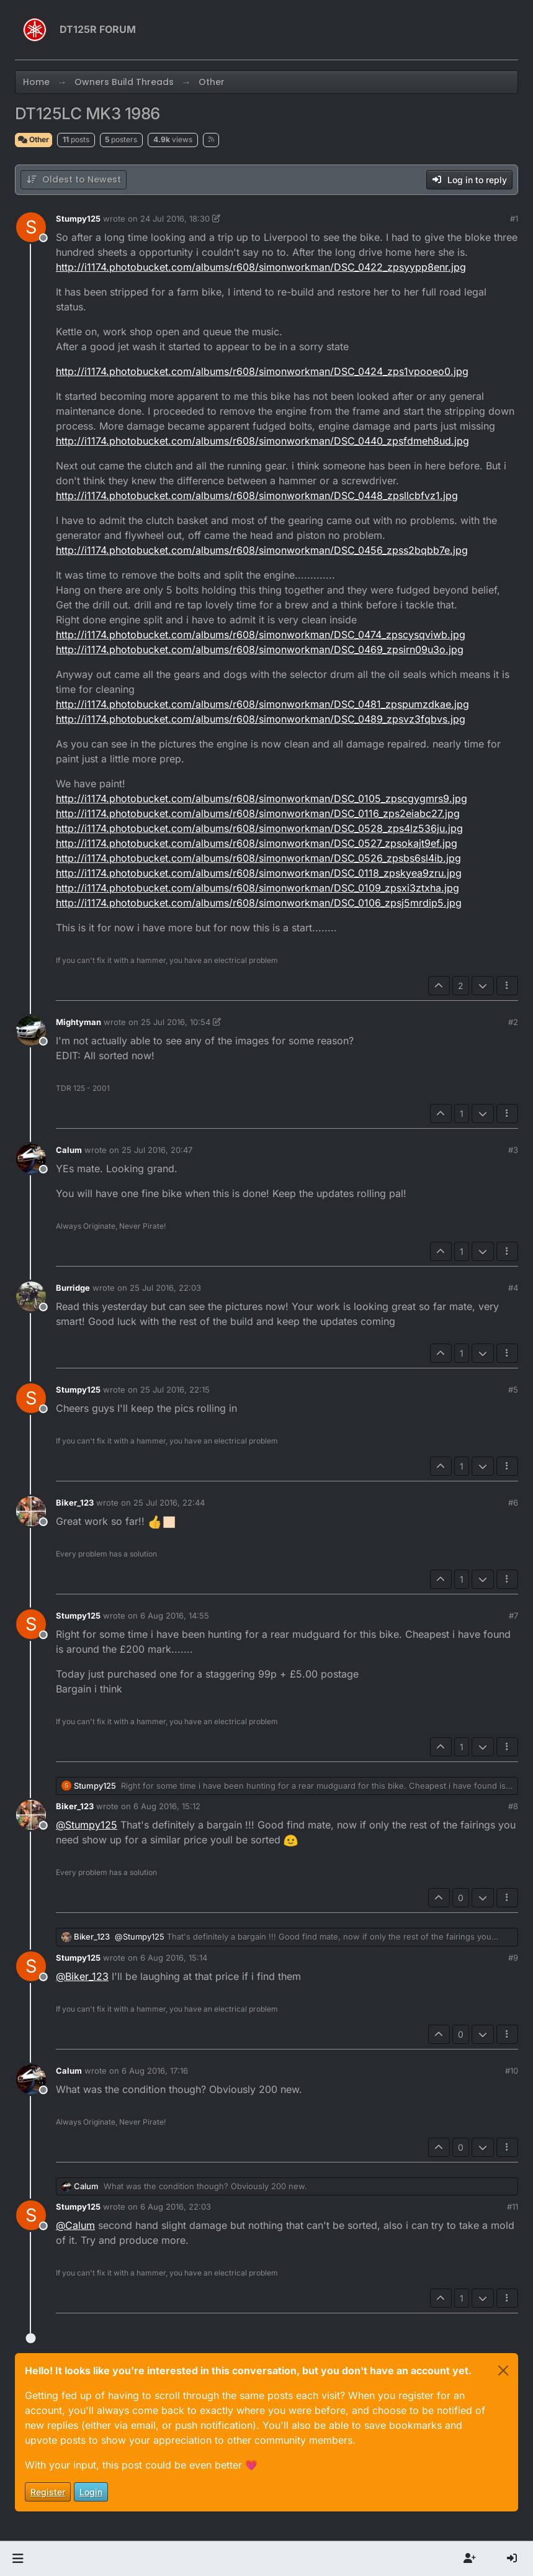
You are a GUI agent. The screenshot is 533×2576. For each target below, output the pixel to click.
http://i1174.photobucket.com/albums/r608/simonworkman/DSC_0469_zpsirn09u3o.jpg (260, 649)
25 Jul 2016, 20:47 (157, 1150)
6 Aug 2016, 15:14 (173, 1958)
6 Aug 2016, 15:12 (166, 1806)
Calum (69, 1150)
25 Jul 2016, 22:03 (165, 1288)
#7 (513, 1615)
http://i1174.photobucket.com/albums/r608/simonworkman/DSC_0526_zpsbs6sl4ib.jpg (258, 858)
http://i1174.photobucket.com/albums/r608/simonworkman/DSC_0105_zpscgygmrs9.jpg (261, 798)
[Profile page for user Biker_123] (31, 1511)
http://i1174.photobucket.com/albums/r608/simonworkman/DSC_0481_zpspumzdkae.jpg (262, 704)
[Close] (503, 2370)
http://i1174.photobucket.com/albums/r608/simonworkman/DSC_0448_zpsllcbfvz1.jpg (257, 495)
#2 (513, 1022)
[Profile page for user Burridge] (31, 1296)
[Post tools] (507, 985)
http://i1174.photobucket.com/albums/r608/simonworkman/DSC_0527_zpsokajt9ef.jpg (256, 843)
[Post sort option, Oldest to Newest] (73, 179)
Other (33, 139)
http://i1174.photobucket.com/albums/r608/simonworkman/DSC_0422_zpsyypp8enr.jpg (261, 267)
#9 (513, 1958)
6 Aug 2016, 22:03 (175, 2207)
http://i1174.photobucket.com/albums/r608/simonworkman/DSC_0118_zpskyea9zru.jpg (259, 873)
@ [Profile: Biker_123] (82, 1976)
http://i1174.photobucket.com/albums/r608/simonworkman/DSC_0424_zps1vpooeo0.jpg (262, 371)
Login (90, 2492)
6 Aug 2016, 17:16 (155, 2071)
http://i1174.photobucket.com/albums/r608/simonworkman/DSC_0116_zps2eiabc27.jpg (258, 813)
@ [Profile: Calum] (75, 2225)
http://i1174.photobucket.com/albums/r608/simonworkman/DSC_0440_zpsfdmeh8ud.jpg (262, 441)
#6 (513, 1502)
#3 (513, 1150)
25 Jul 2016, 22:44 (169, 1502)
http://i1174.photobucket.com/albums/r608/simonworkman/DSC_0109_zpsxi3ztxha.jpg (257, 888)
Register (47, 2492)
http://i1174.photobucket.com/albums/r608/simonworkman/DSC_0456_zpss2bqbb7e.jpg (262, 550)
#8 (513, 1806)
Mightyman (78, 1022)
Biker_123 (75, 1502)
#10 (511, 2071)
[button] (17, 2558)
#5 (513, 1389)
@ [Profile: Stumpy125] (86, 1825)
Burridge (73, 1288)
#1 (514, 219)
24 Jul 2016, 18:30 (175, 219)
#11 (512, 2207)
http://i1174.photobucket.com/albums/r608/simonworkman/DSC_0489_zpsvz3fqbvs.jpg (260, 719)
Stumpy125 (78, 219)
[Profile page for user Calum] (31, 1158)
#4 (513, 1288)
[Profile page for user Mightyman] (31, 1031)
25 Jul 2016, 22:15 (175, 1389)
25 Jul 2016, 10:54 (175, 1022)
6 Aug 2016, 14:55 (174, 1615)
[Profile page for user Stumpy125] (31, 227)
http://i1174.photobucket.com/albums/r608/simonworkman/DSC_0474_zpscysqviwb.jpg (260, 634)
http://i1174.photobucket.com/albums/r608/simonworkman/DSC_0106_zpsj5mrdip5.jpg (259, 903)
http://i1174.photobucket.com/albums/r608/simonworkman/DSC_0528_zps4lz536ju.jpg (259, 828)
